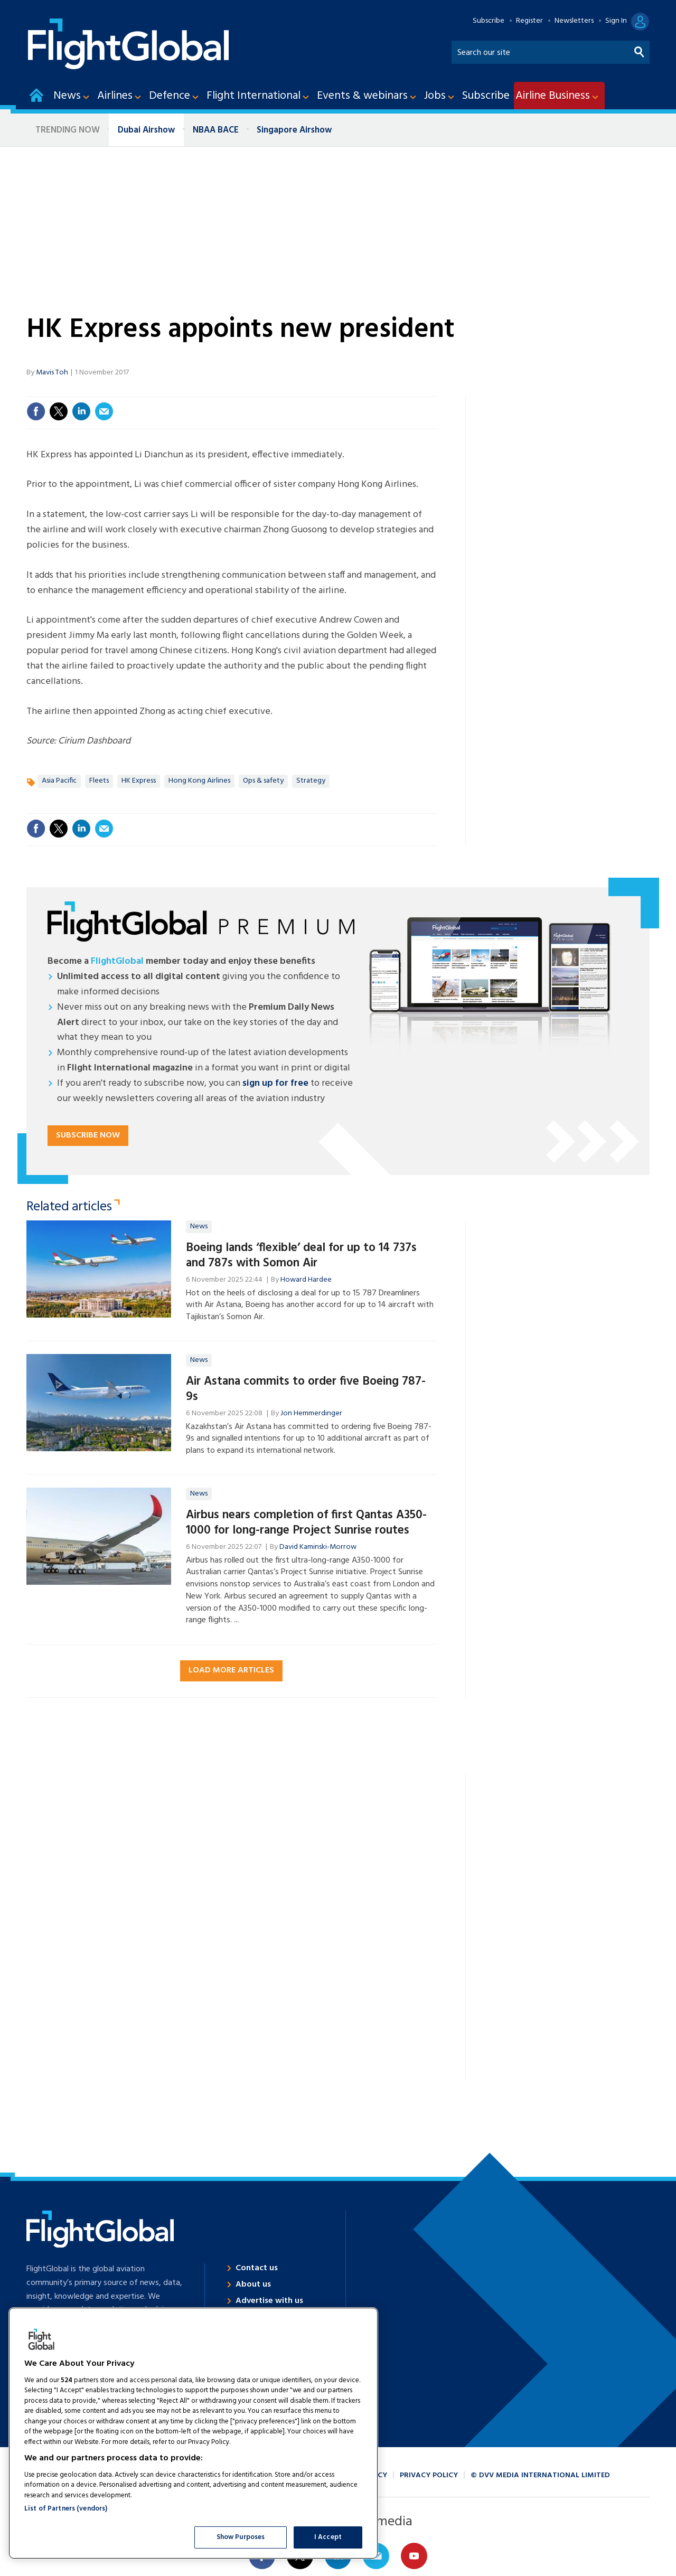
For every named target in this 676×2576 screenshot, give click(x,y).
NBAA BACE (216, 130)
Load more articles (231, 1670)
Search (639, 50)
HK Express (138, 781)
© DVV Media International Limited (540, 2475)
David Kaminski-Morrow (317, 1547)
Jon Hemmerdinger (311, 1413)
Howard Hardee (306, 1280)
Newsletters (574, 21)
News (199, 1226)
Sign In (616, 21)
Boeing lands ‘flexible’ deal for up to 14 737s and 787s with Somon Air (301, 1255)
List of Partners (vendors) (65, 2508)
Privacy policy (429, 2475)
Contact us (257, 2268)
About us (253, 2284)
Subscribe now (88, 1135)
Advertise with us (269, 2301)
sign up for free (275, 1083)
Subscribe (488, 21)
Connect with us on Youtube (414, 2556)
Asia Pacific (59, 781)
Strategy (310, 781)
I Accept (328, 2537)
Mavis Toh (52, 372)
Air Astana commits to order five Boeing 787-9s (306, 1389)
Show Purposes (241, 2537)
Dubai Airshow (146, 130)
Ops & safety (263, 781)
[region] (193, 2433)
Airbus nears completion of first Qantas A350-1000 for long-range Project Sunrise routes (306, 1523)
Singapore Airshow (294, 130)
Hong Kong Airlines (199, 781)
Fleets (99, 781)
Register (529, 21)
